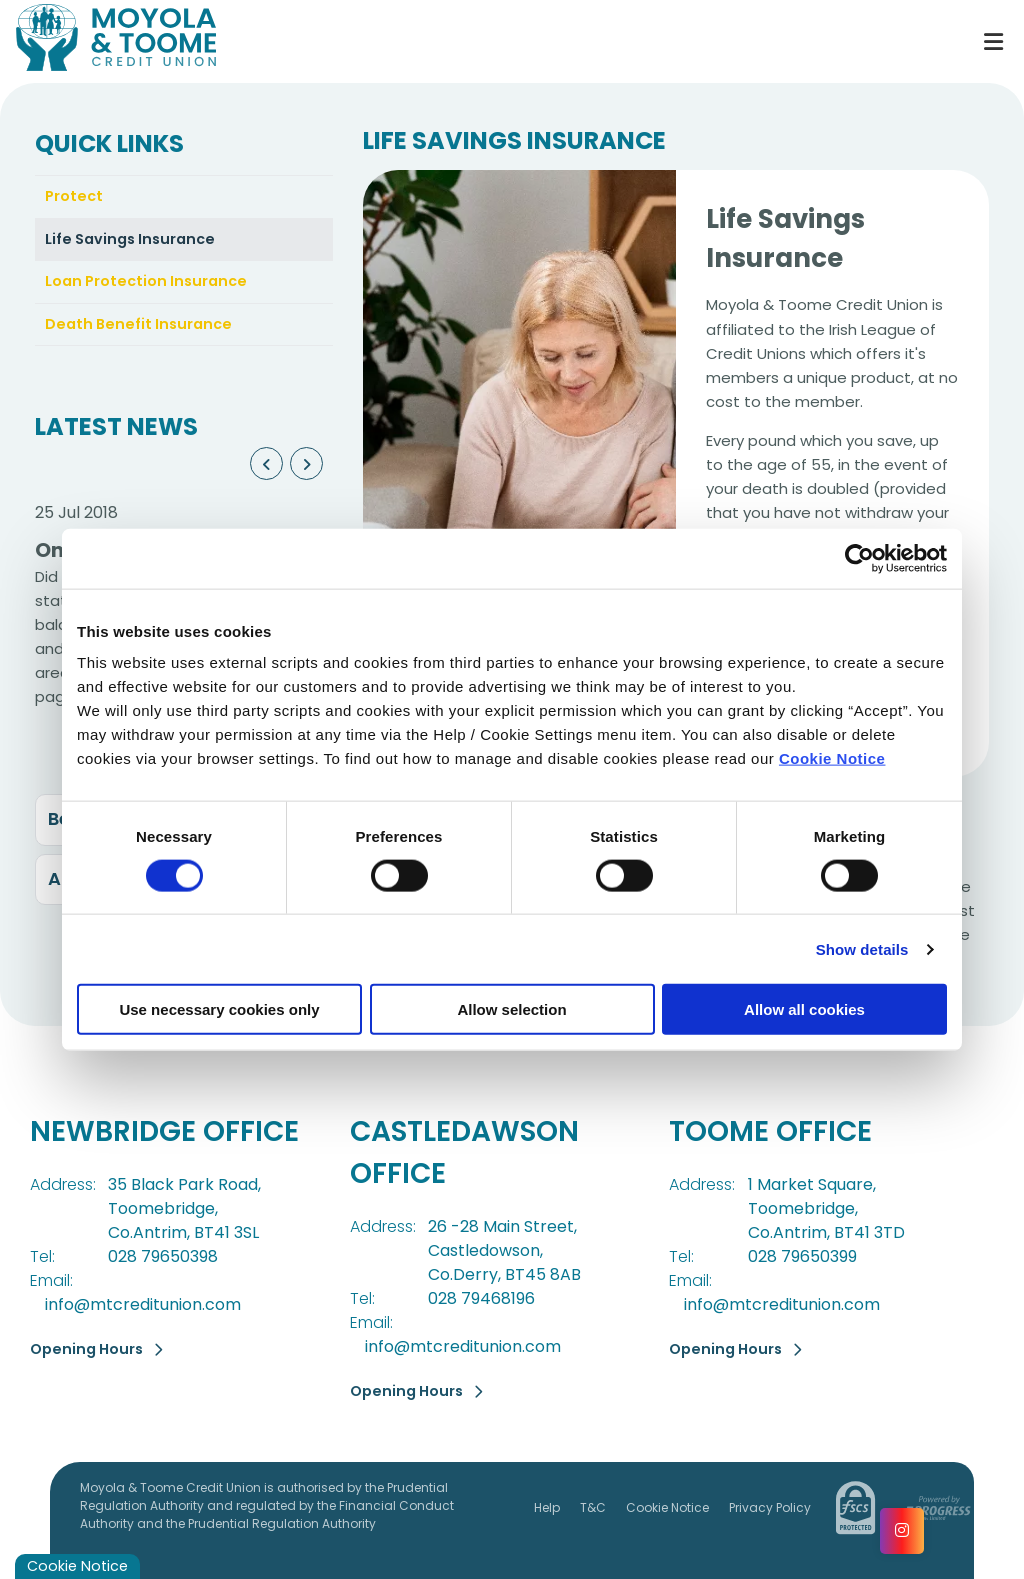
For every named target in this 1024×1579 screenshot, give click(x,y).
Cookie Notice (832, 758)
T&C (593, 1506)
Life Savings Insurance (134, 240)
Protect (75, 196)
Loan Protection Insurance (150, 284)
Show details (862, 948)
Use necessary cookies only (219, 1009)
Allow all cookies (804, 1009)
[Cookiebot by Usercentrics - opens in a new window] (859, 558)
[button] (266, 468)
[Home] (481, 41)
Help (547, 1506)
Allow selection (511, 1009)
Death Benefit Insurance (142, 327)
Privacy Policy (770, 1506)
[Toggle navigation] (993, 42)
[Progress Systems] (936, 1507)
